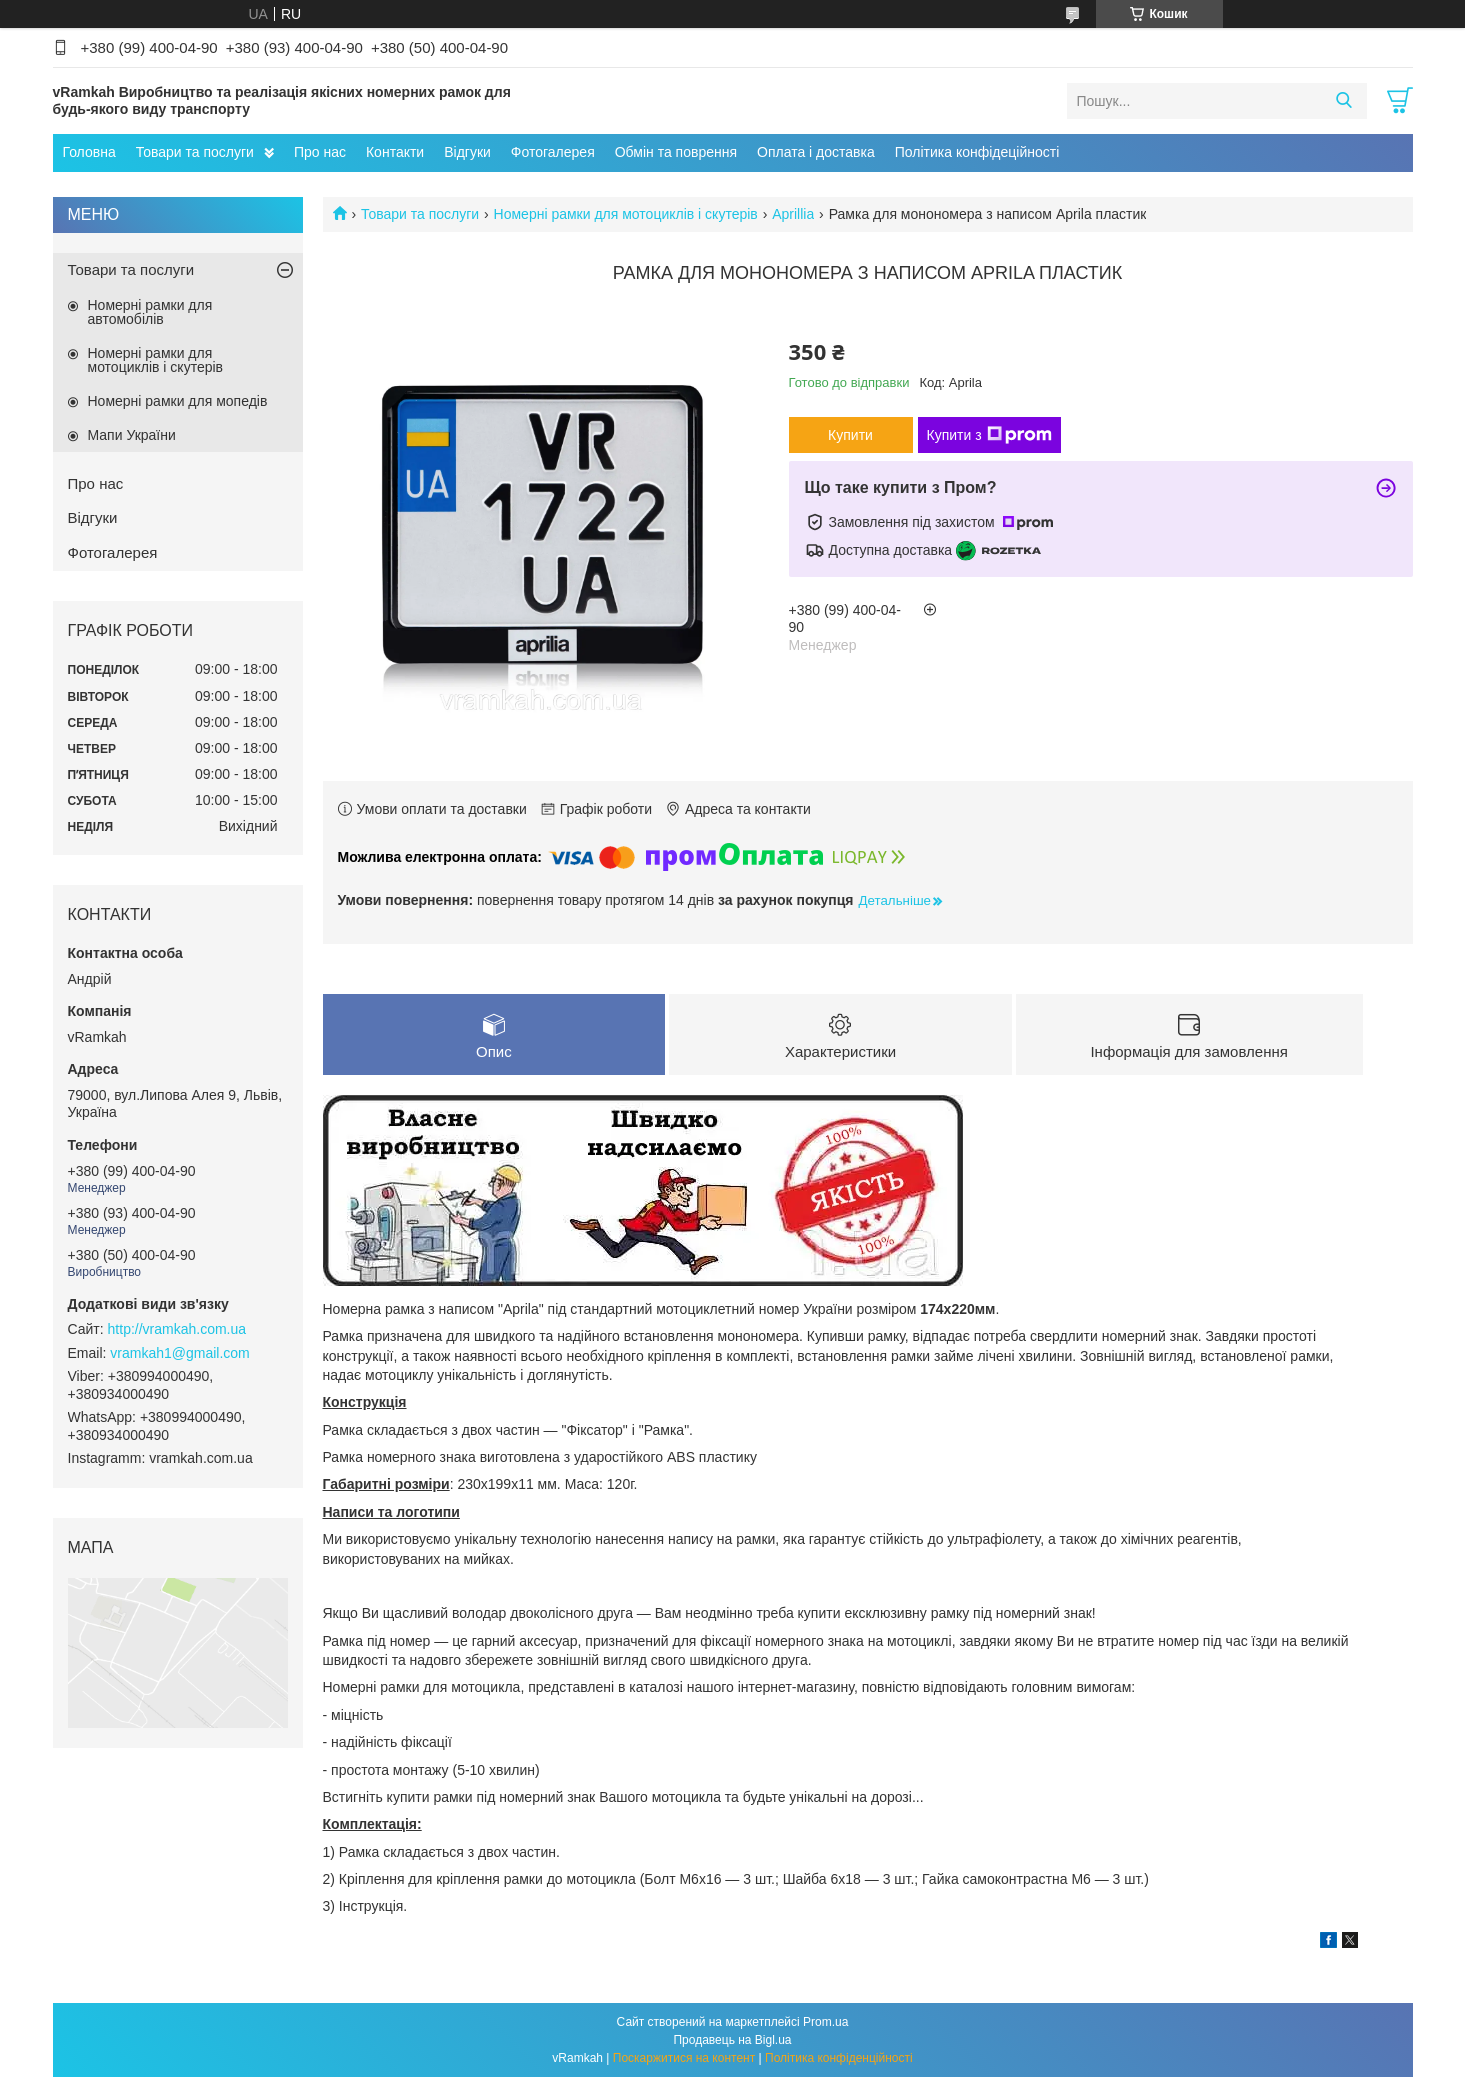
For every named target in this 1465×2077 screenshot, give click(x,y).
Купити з (989, 435)
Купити (850, 435)
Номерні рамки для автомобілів (150, 312)
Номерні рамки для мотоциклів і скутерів (626, 214)
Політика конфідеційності (977, 152)
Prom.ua (825, 2022)
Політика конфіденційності (839, 2058)
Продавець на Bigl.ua (732, 2040)
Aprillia (793, 214)
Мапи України (132, 435)
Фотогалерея (553, 152)
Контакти (395, 152)
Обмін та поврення (676, 152)
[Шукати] (1344, 101)
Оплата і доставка (816, 152)
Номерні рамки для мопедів (178, 401)
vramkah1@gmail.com (179, 1353)
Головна (89, 152)
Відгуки (467, 152)
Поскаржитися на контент (684, 2058)
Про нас (320, 152)
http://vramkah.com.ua (177, 1329)
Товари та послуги (195, 152)
